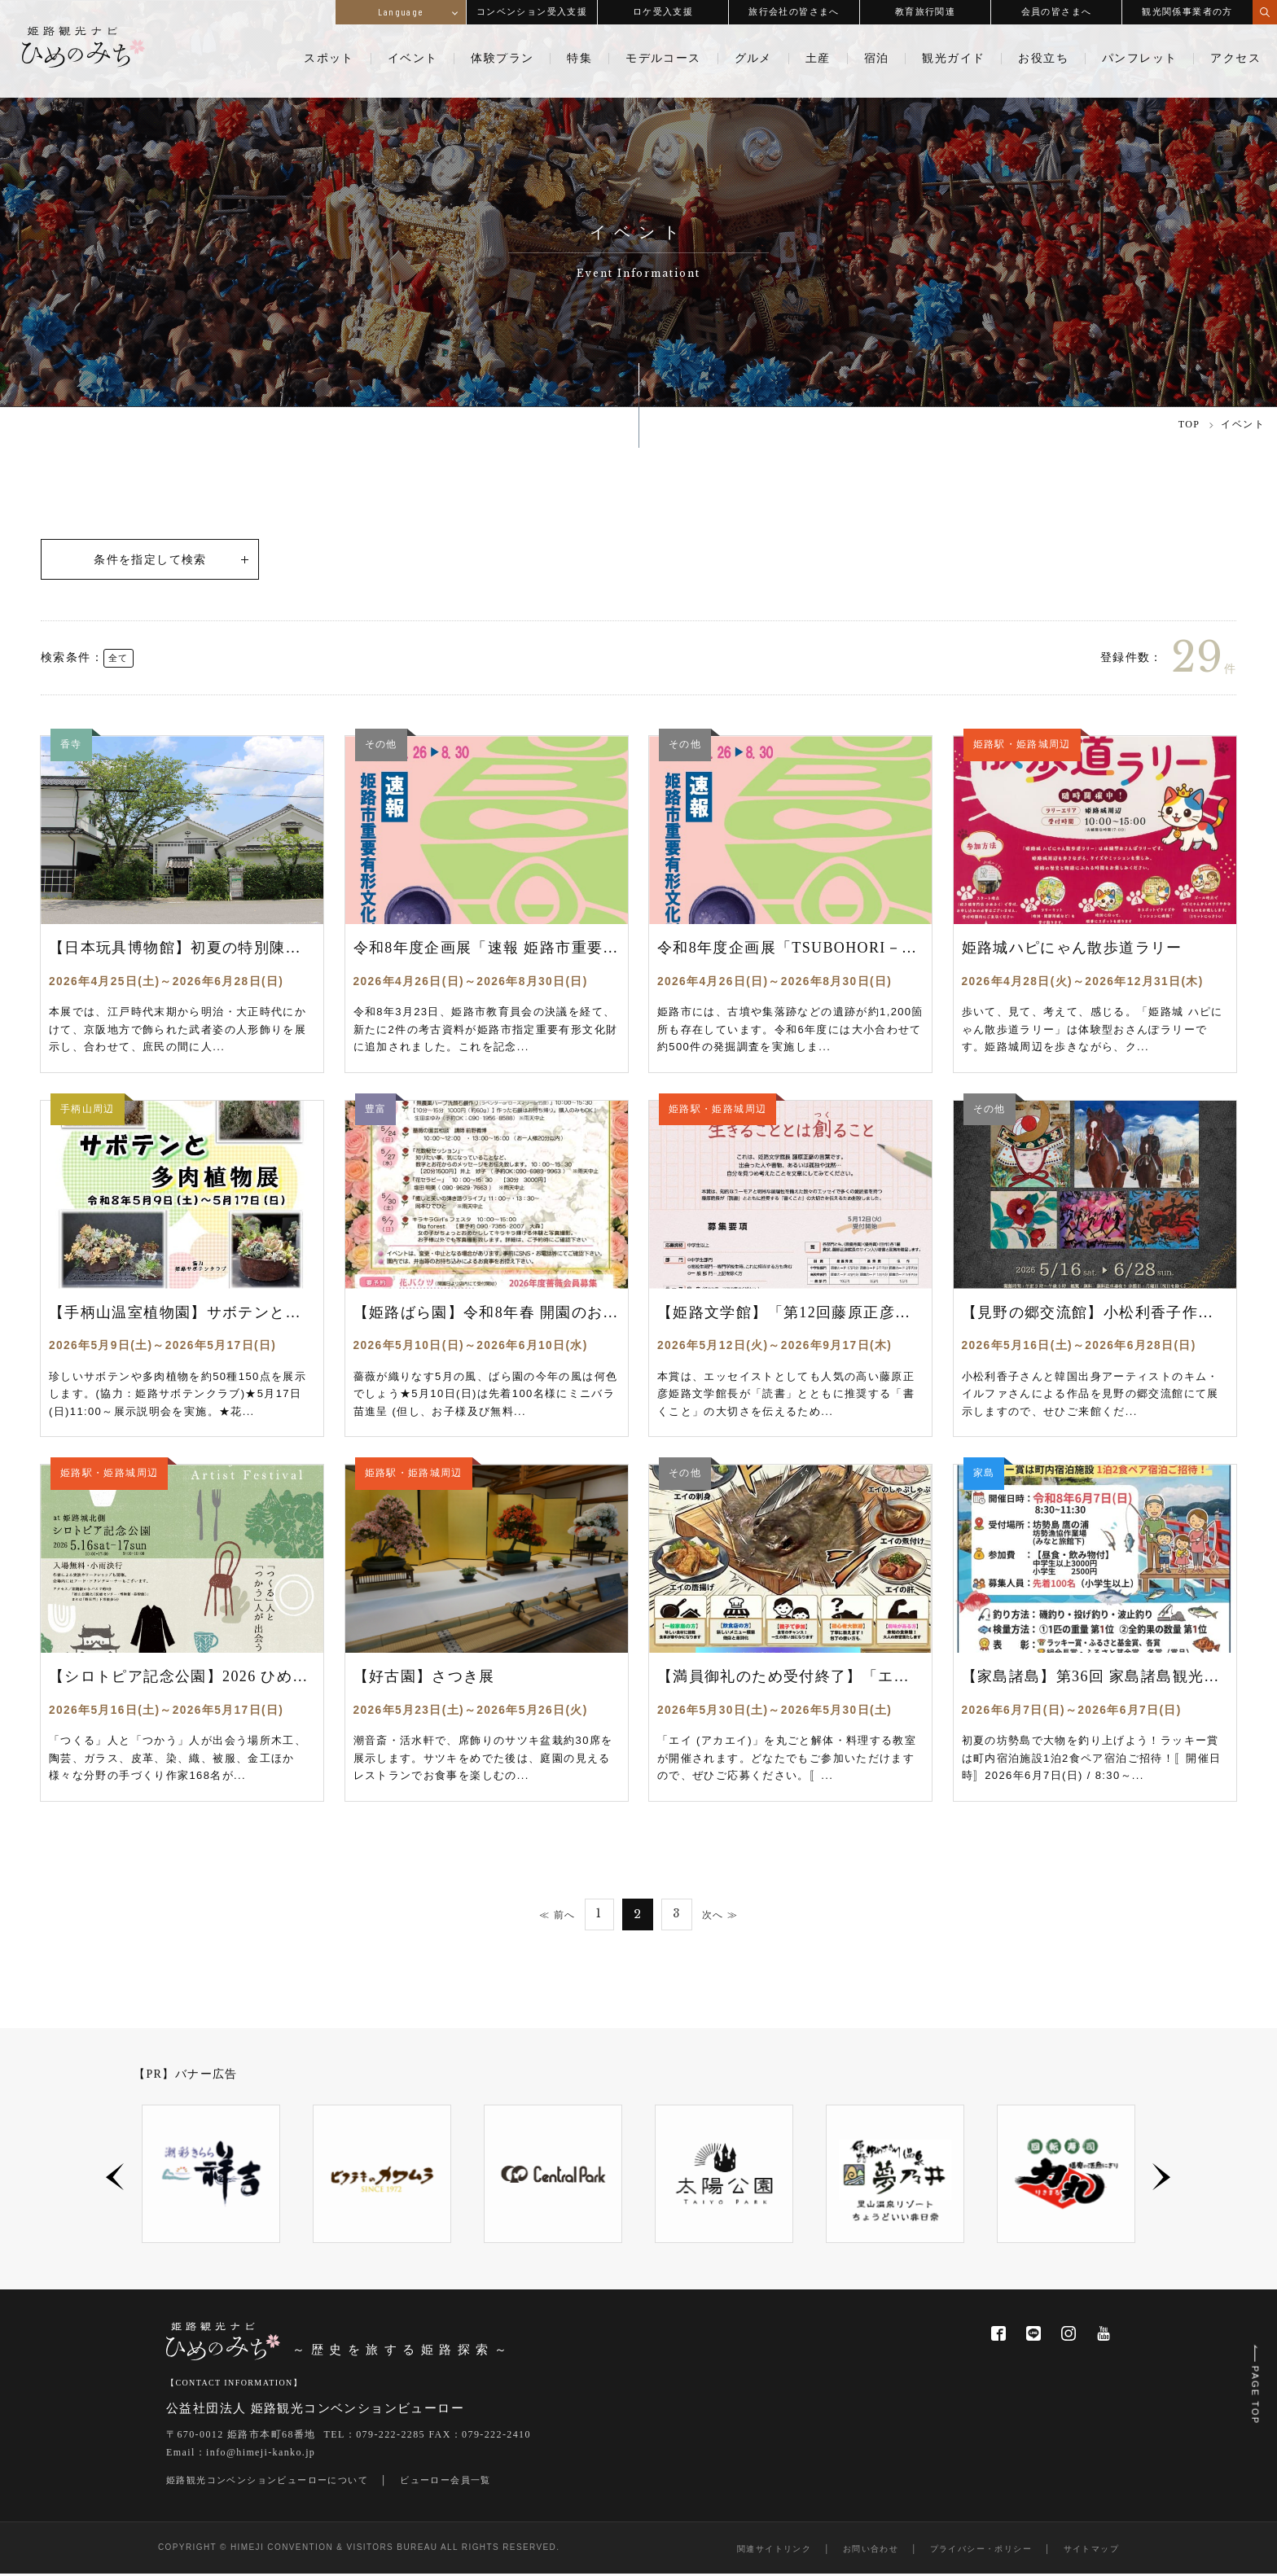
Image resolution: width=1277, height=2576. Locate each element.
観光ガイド (953, 58)
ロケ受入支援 (663, 11)
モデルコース (662, 58)
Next (1161, 2179)
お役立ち (1043, 58)
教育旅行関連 (925, 11)
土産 (818, 58)
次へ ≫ (722, 1916)
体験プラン (502, 58)
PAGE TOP (1253, 2382)
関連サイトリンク (774, 2551)
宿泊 (876, 58)
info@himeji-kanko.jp (261, 2454)
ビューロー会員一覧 (445, 2482)
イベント (413, 58)
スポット (329, 58)
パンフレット (1139, 58)
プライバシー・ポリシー (981, 2551)
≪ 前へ (555, 1916)
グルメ (753, 58)
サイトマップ (1091, 2551)
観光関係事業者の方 (1187, 11)
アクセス (1235, 58)
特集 (579, 58)
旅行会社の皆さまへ (794, 11)
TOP (1189, 424)
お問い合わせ (870, 2551)
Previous (115, 2179)
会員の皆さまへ (1056, 11)
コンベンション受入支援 (531, 11)
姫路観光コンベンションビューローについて (267, 2482)
